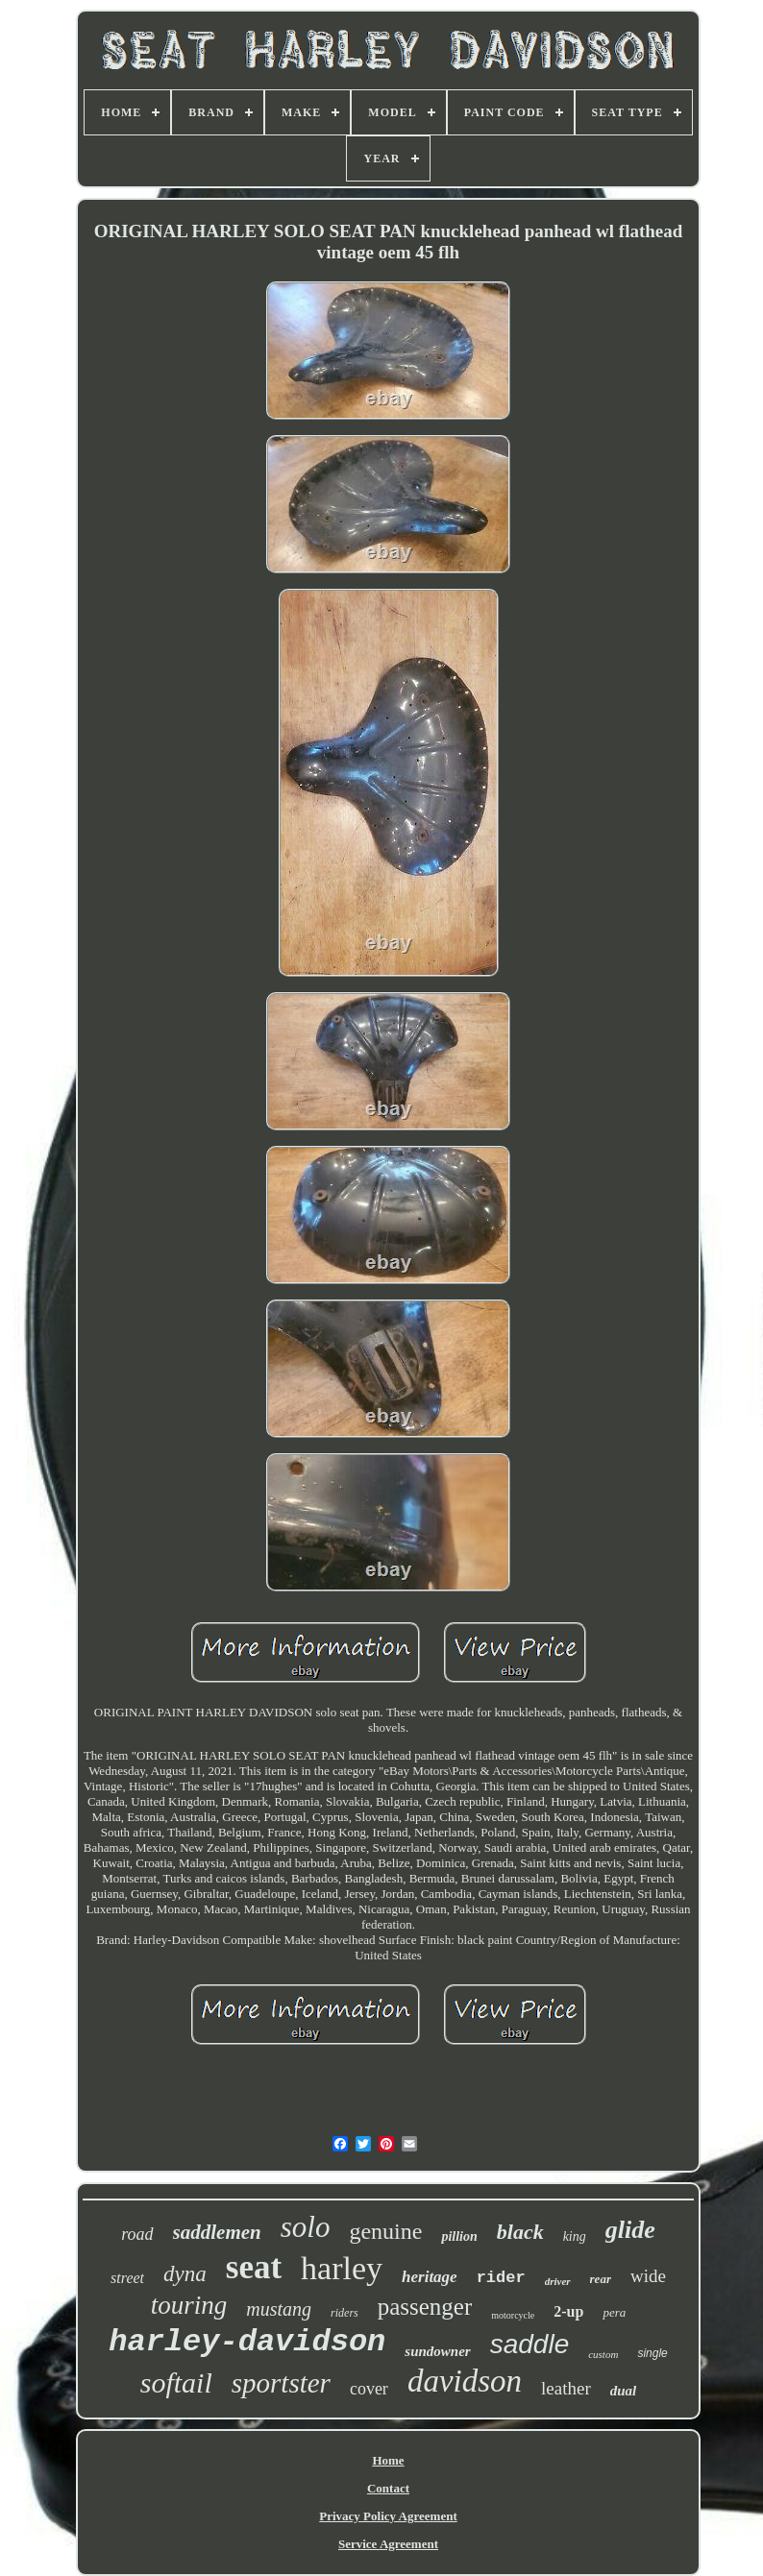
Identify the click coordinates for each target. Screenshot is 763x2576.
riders (344, 2313)
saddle (530, 2344)
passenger (425, 2307)
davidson (464, 2381)
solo (306, 2227)
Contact (388, 2488)
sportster (281, 2383)
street (127, 2278)
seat (254, 2267)
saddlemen (217, 2232)
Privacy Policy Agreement (387, 2516)
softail (176, 2382)
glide (630, 2230)
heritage (429, 2277)
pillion (459, 2236)
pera (614, 2312)
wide (648, 2276)
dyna (185, 2274)
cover (369, 2388)
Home (388, 2460)
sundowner (437, 2351)
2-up (568, 2311)
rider (501, 2278)
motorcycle (512, 2315)
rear (600, 2279)
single (652, 2353)
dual (623, 2390)
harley (341, 2268)
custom (603, 2354)
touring (189, 2305)
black (520, 2232)
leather (566, 2388)
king (574, 2236)
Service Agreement (388, 2544)
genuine (385, 2231)
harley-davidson (247, 2342)
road (137, 2234)
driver (558, 2281)
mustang (278, 2309)
